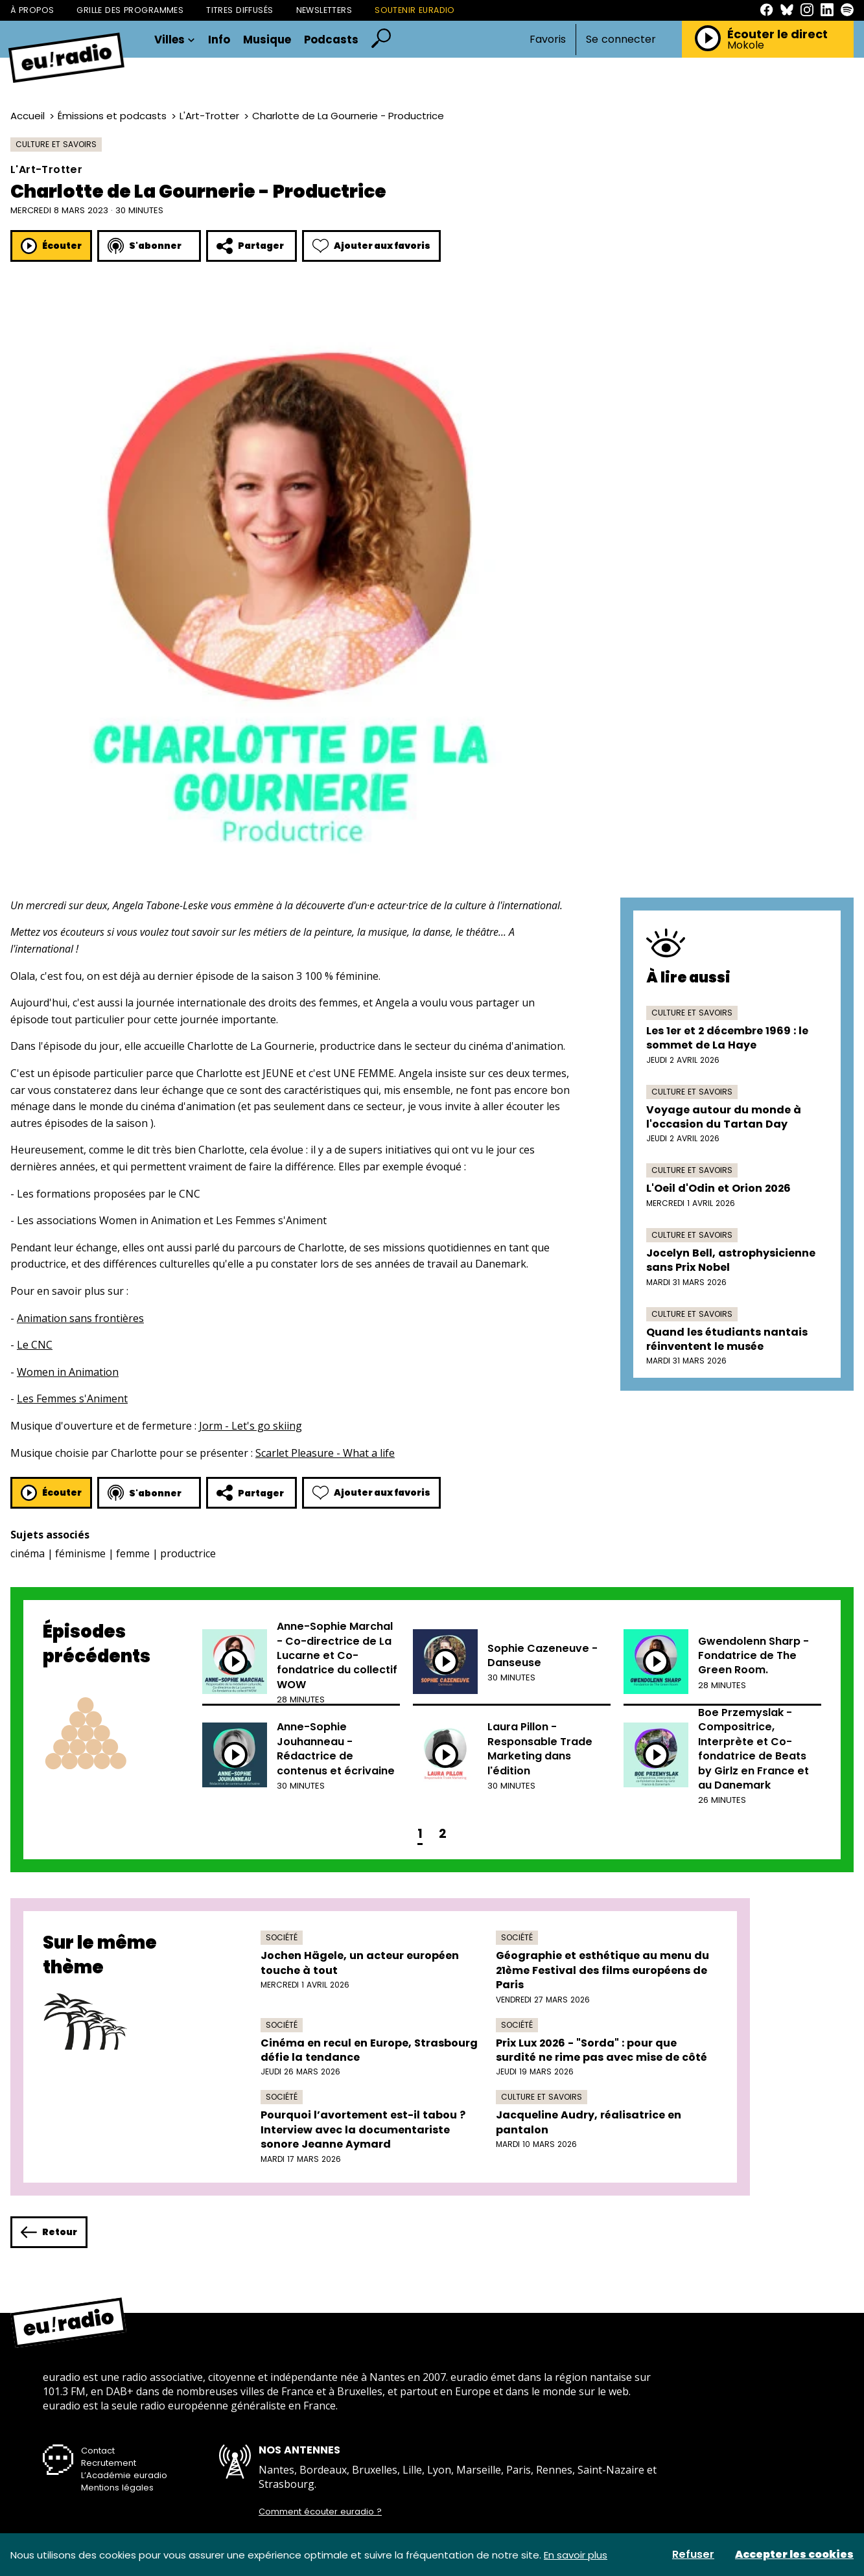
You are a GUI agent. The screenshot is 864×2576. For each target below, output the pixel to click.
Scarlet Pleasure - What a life (325, 1453)
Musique (267, 39)
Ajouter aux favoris (371, 246)
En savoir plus (575, 2555)
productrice (188, 1553)
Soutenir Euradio (415, 10)
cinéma (27, 1553)
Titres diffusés (239, 10)
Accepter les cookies (794, 2554)
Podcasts (331, 39)
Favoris (548, 39)
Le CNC (35, 1345)
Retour (49, 2232)
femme (133, 1553)
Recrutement (108, 2463)
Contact (98, 2450)
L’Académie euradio (124, 2475)
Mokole (745, 45)
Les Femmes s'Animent (72, 1398)
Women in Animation (68, 1372)
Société (282, 1937)
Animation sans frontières (80, 1318)
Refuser (693, 2554)
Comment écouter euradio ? (320, 2512)
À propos (32, 10)
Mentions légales (117, 2487)
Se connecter (621, 39)
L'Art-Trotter (209, 115)
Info (219, 39)
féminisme (80, 1553)
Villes (174, 39)
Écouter (51, 246)
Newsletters (324, 10)
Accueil (27, 115)
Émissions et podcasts (112, 115)
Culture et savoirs (56, 144)
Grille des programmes (129, 10)
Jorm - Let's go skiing (250, 1426)
